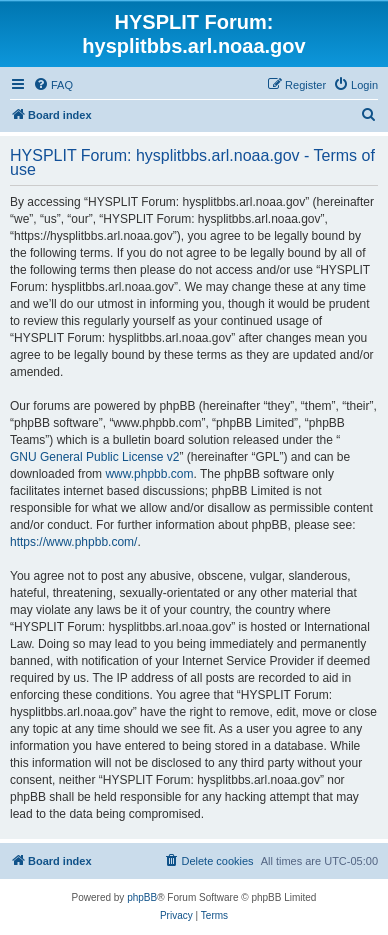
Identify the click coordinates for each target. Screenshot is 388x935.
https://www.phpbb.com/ (73, 542)
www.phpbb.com (149, 474)
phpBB (142, 897)
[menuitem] (53, 85)
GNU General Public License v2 (94, 457)
